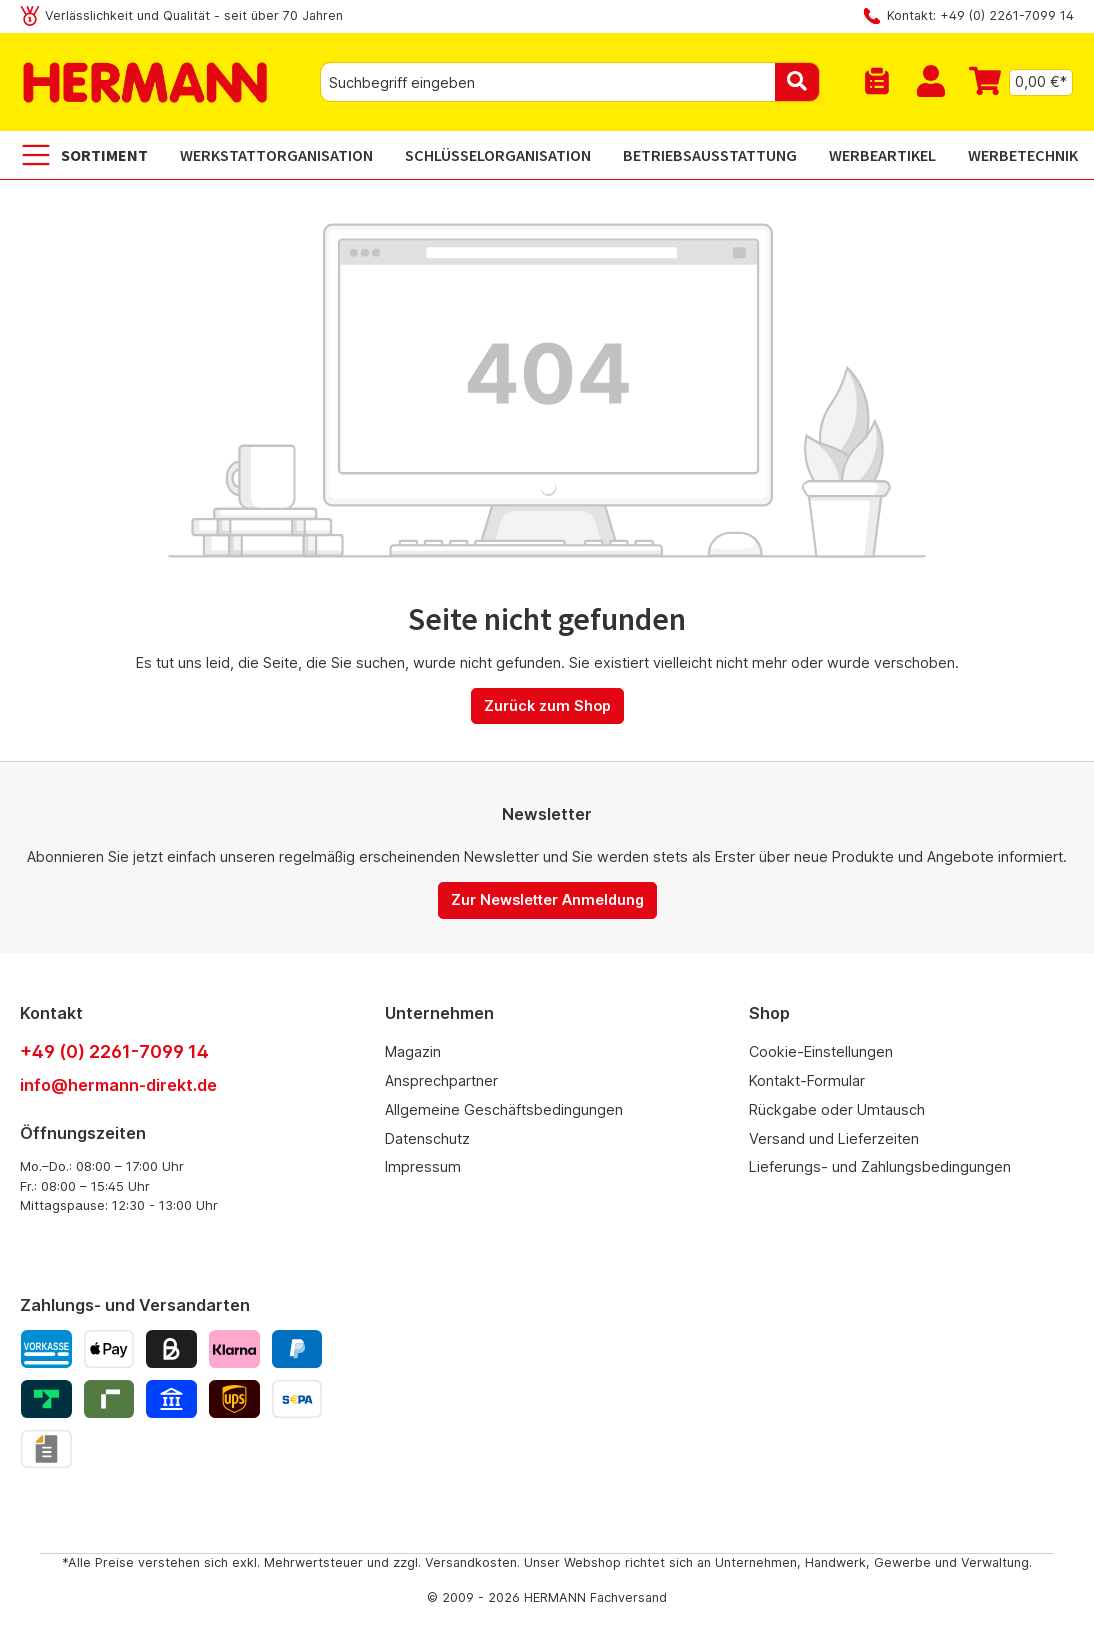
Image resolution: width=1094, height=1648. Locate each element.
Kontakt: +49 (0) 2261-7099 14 (980, 15)
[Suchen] (797, 82)
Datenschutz (427, 1138)
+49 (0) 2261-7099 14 (114, 1051)
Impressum (423, 1166)
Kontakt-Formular (807, 1080)
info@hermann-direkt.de (118, 1085)
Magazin (413, 1051)
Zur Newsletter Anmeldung (547, 899)
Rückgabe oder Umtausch (837, 1109)
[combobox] (548, 82)
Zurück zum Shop (547, 705)
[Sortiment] (92, 155)
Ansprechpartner (441, 1080)
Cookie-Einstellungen (821, 1051)
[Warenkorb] (1016, 82)
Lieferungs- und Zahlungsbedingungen (880, 1166)
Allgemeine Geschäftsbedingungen (504, 1109)
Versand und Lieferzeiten (834, 1138)
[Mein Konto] (931, 82)
